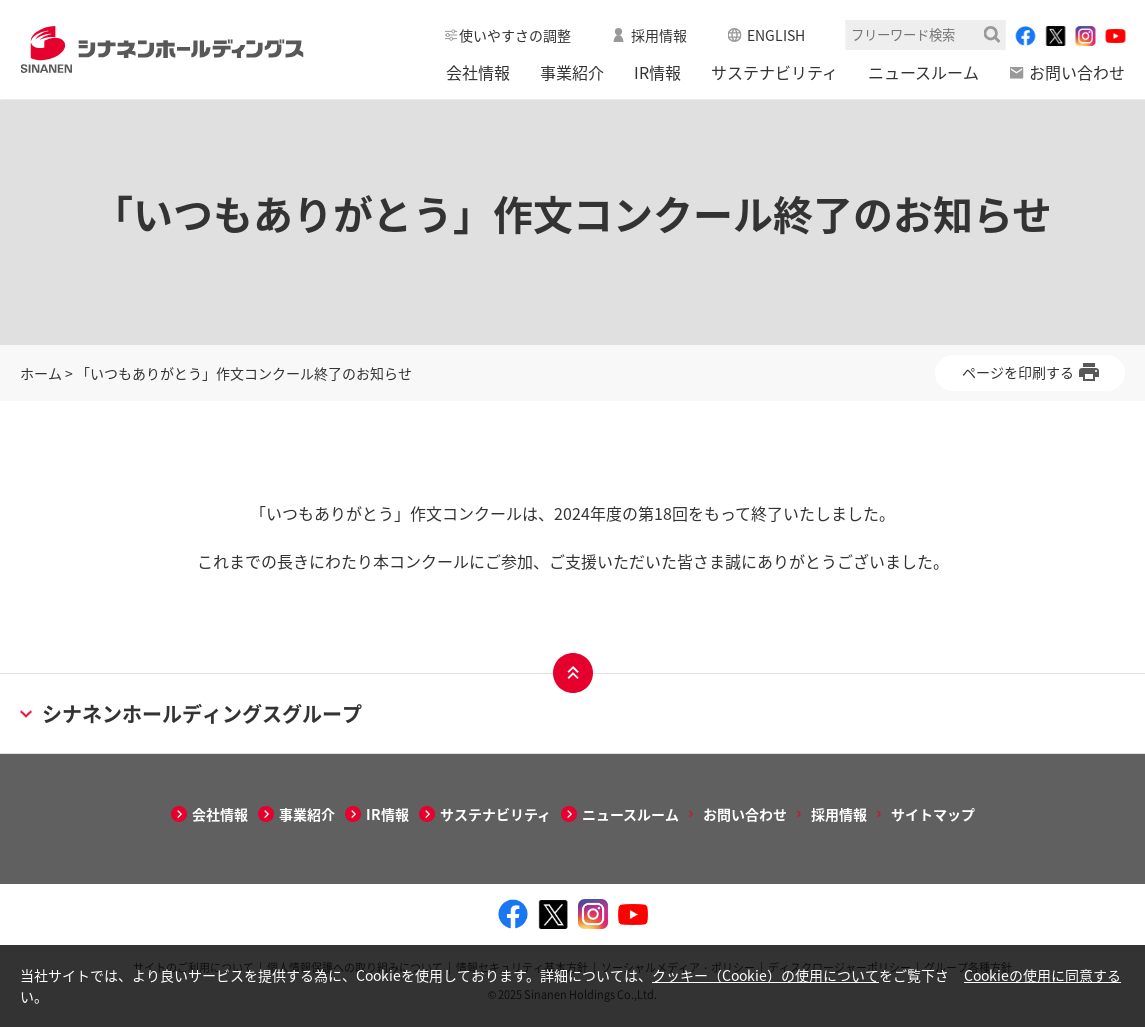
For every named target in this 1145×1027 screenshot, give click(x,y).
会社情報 (478, 72)
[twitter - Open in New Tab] (1055, 35)
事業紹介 (572, 72)
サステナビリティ (774, 72)
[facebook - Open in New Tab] (1025, 36)
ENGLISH (776, 35)
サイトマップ (933, 814)
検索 (992, 34)
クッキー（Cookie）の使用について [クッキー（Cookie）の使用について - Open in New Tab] (765, 975)
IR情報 (657, 72)
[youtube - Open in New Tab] (1115, 36)
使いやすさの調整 (515, 35)
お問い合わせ (1077, 72)
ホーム (41, 373)
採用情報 (659, 35)
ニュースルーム (923, 72)
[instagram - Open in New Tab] (1085, 36)
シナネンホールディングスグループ (191, 713)
